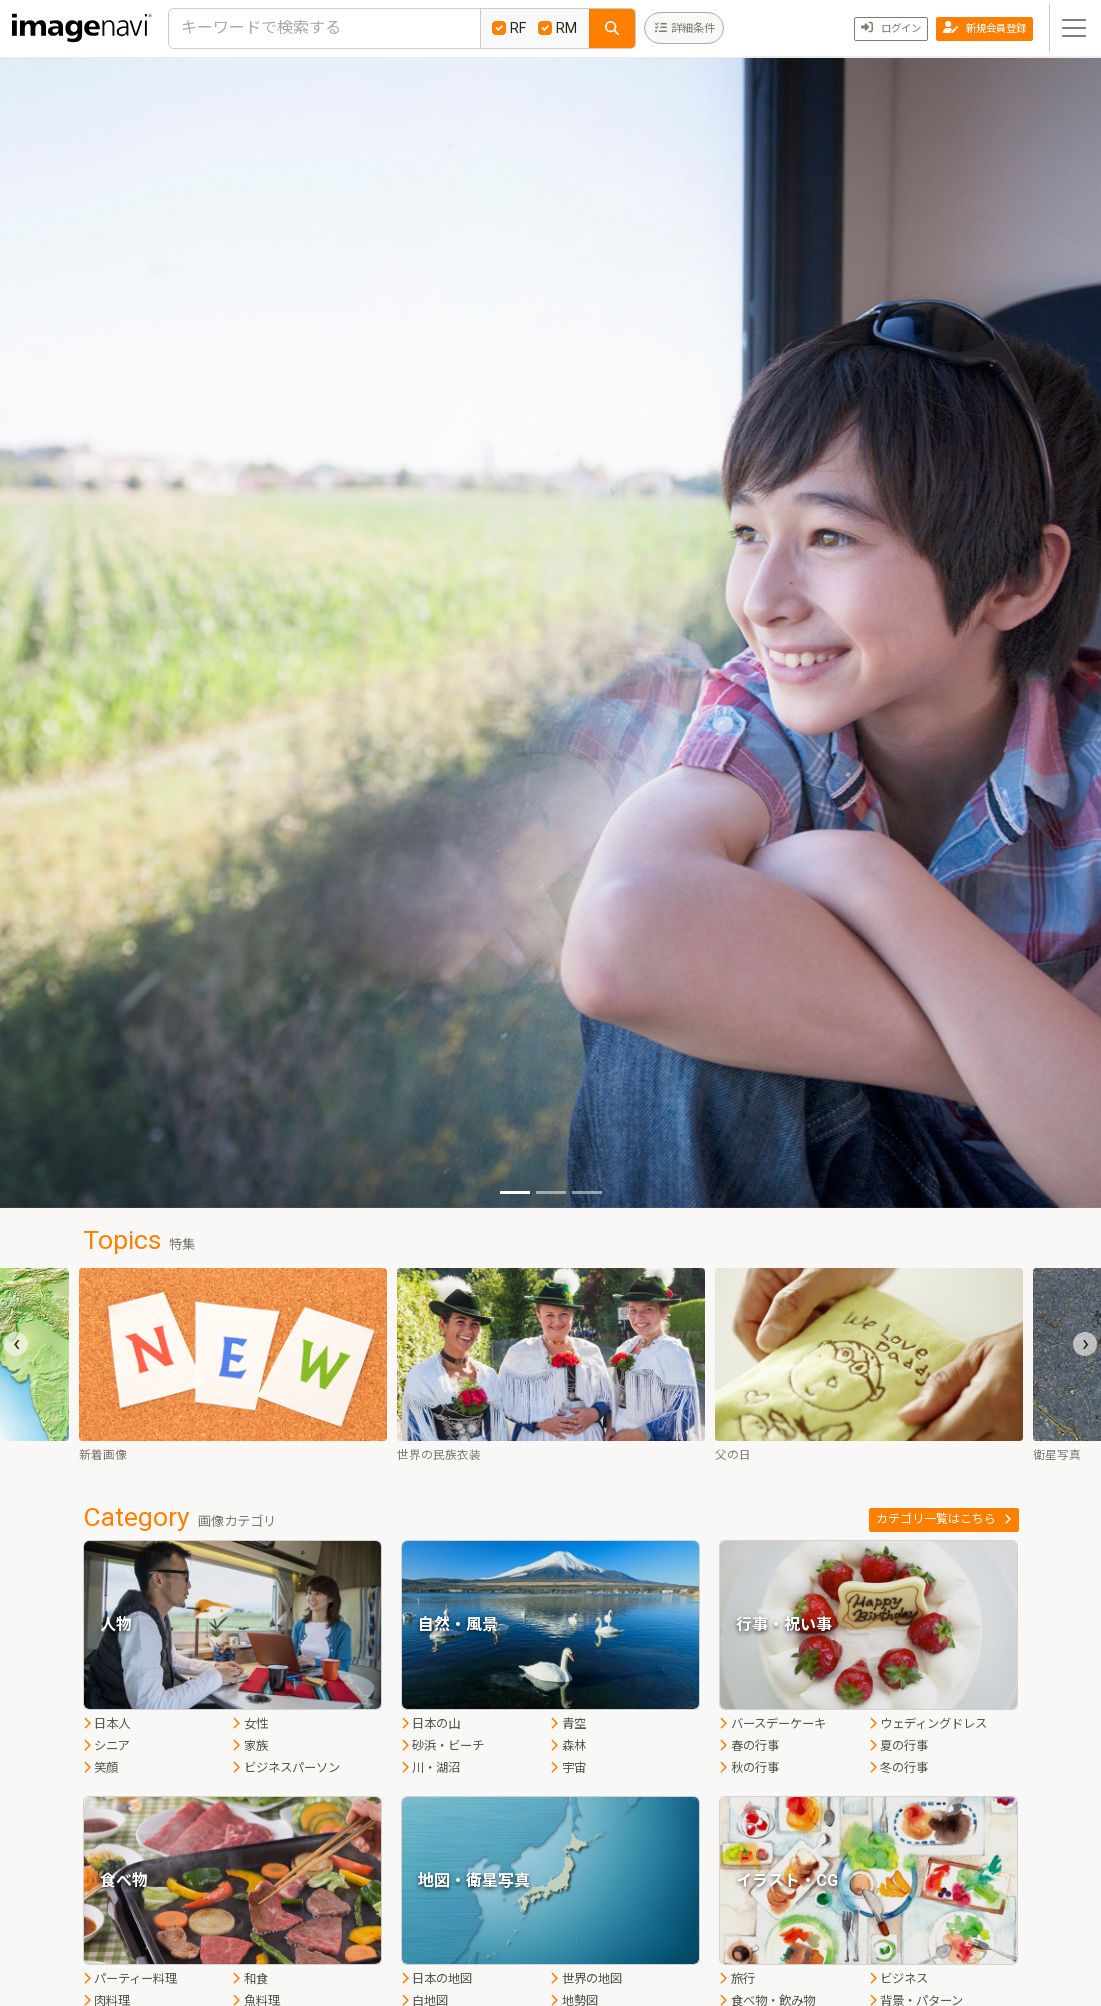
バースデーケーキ (772, 1724)
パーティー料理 (130, 1979)
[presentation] (16, 1344)
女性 (250, 1724)
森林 (568, 1746)
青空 (568, 1724)
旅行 (737, 1979)
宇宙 (568, 1768)
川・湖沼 (431, 1768)
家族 (250, 1746)
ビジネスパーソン (286, 1768)
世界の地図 (586, 1979)
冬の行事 (899, 1768)
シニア (107, 1746)
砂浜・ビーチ (443, 1746)
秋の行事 (749, 1768)
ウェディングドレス (928, 1724)
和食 (250, 1979)
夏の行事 (899, 1746)
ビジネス (899, 1979)
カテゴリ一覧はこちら (943, 1519)
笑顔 (101, 1768)
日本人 (107, 1724)
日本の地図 (437, 1979)
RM (557, 28)
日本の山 (431, 1724)
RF (509, 28)
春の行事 (749, 1746)
